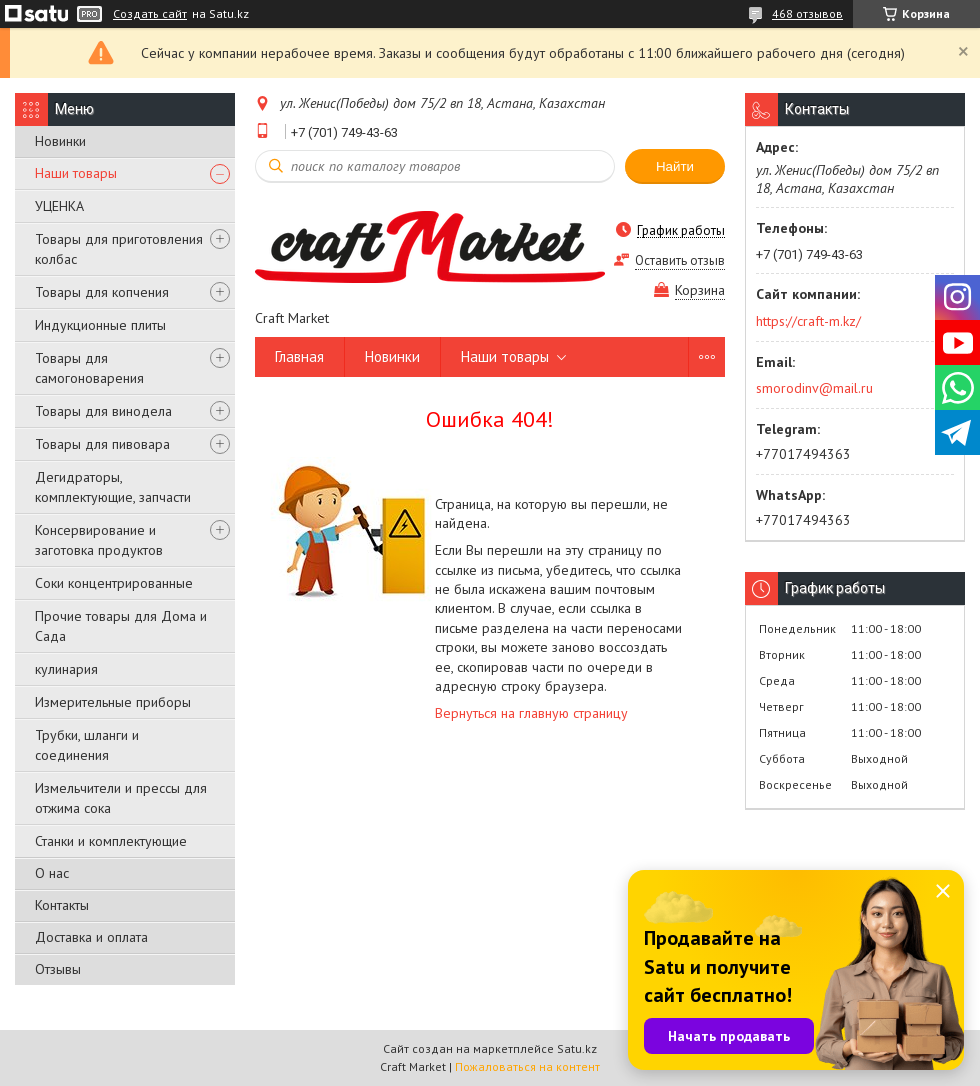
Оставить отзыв (680, 260)
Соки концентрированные (114, 583)
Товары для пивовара (102, 444)
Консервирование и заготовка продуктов (99, 540)
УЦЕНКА (59, 206)
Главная (299, 356)
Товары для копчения (102, 292)
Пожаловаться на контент (527, 1066)
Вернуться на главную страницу (531, 713)
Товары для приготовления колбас (119, 249)
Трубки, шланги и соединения (87, 745)
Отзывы (58, 969)
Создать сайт (150, 14)
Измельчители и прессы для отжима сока (121, 798)
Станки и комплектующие (111, 841)
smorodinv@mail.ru (814, 388)
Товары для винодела (103, 411)
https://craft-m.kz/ (808, 321)
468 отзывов (807, 13)
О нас (52, 873)
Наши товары (76, 173)
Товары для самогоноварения (89, 368)
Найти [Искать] (675, 166)
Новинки (60, 141)
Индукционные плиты (100, 325)
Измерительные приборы (113, 702)
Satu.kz (577, 1048)
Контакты (62, 905)
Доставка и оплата (91, 937)
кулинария (66, 669)
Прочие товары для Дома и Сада (121, 626)
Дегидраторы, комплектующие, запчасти (113, 487)
